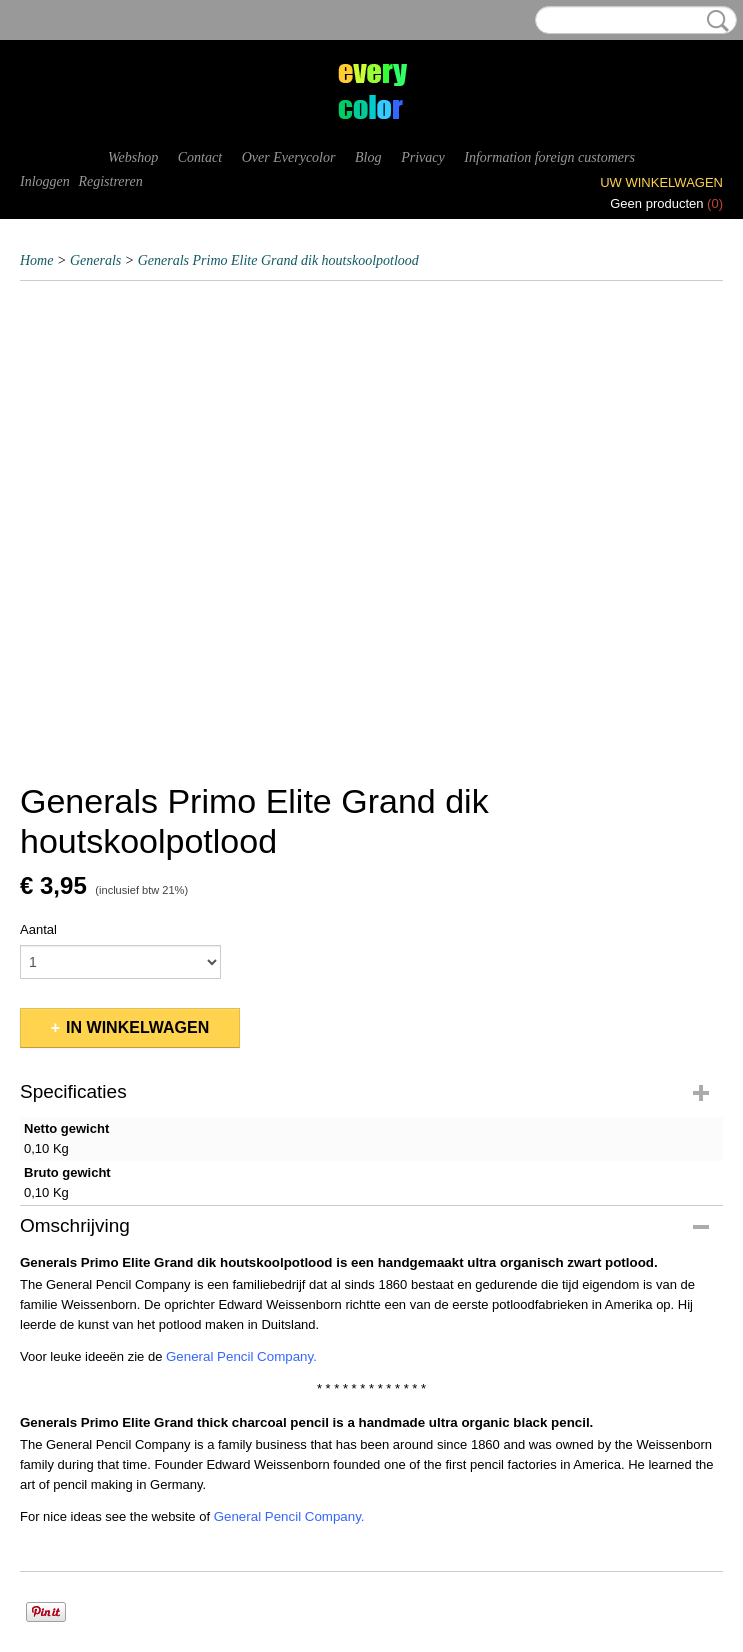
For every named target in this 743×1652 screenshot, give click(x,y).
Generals (95, 260)
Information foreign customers (549, 157)
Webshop (133, 157)
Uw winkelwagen (661, 182)
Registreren (110, 181)
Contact (200, 157)
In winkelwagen (137, 1027)
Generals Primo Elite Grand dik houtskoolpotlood (278, 260)
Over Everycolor (289, 157)
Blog (368, 157)
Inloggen (45, 181)
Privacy (423, 157)
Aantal (38, 929)
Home (36, 260)
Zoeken (714, 21)
